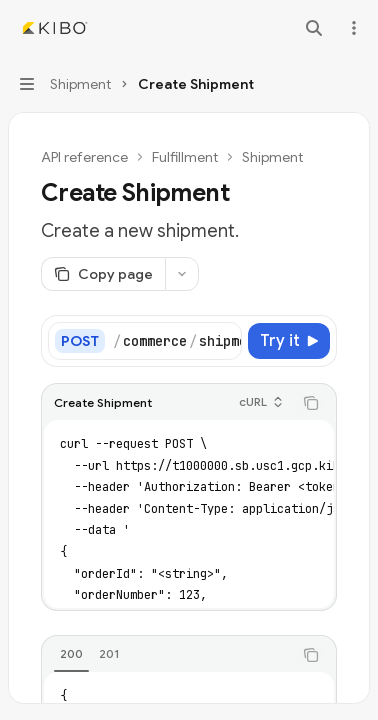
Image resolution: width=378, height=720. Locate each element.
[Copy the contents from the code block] (311, 403)
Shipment (272, 157)
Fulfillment (185, 157)
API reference (84, 157)
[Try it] (289, 341)
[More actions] (352, 28)
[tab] (71, 654)
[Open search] (314, 28)
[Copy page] (103, 274)
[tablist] (167, 655)
